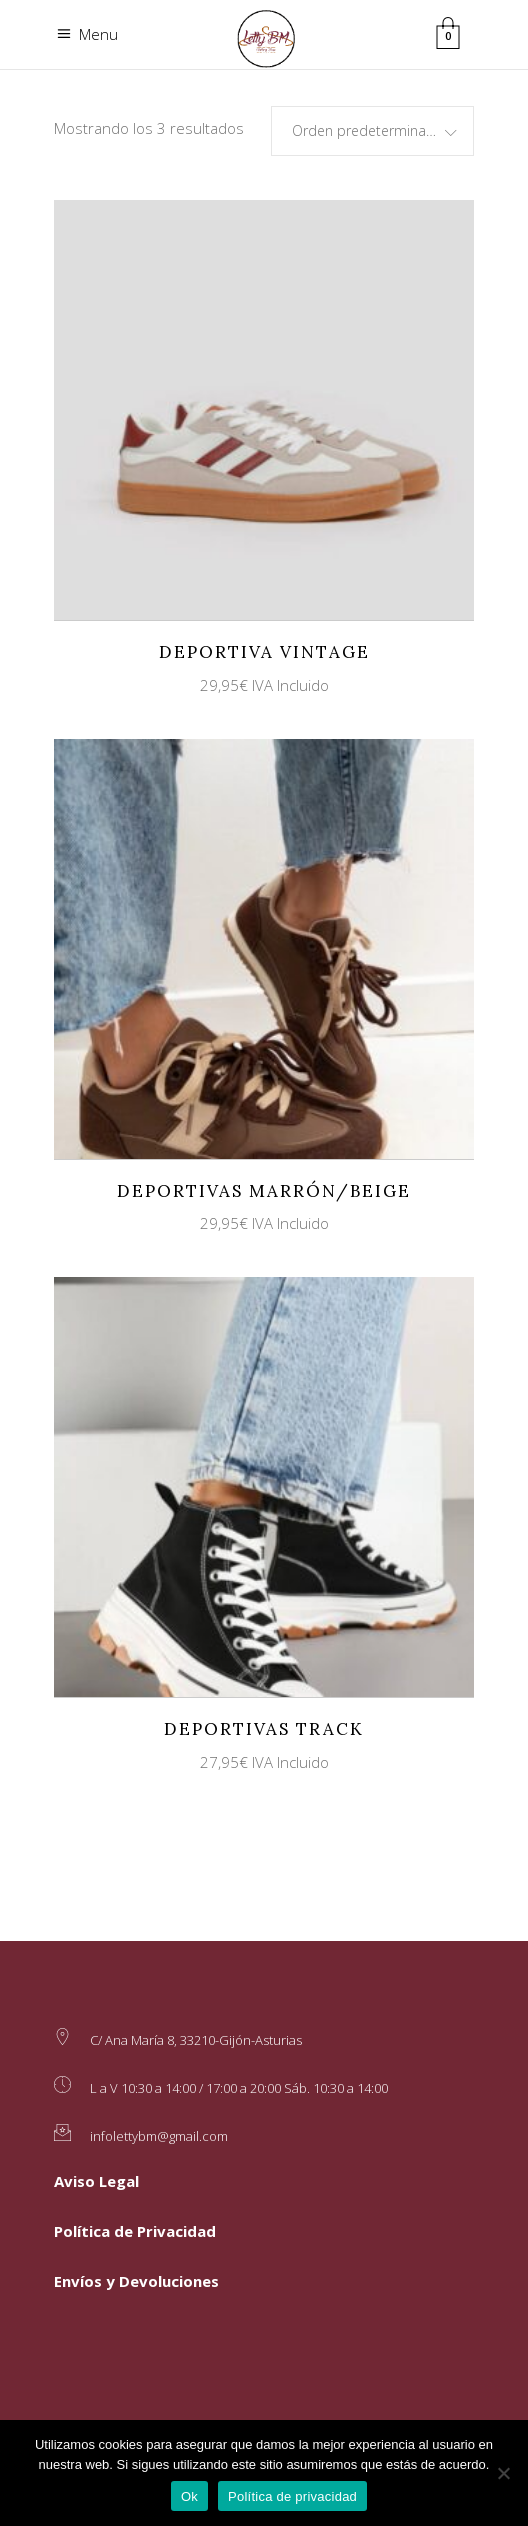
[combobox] (372, 131)
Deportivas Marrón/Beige (264, 1191)
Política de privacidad (292, 2496)
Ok (189, 2496)
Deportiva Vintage (264, 652)
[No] (503, 2473)
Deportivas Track (264, 1729)
